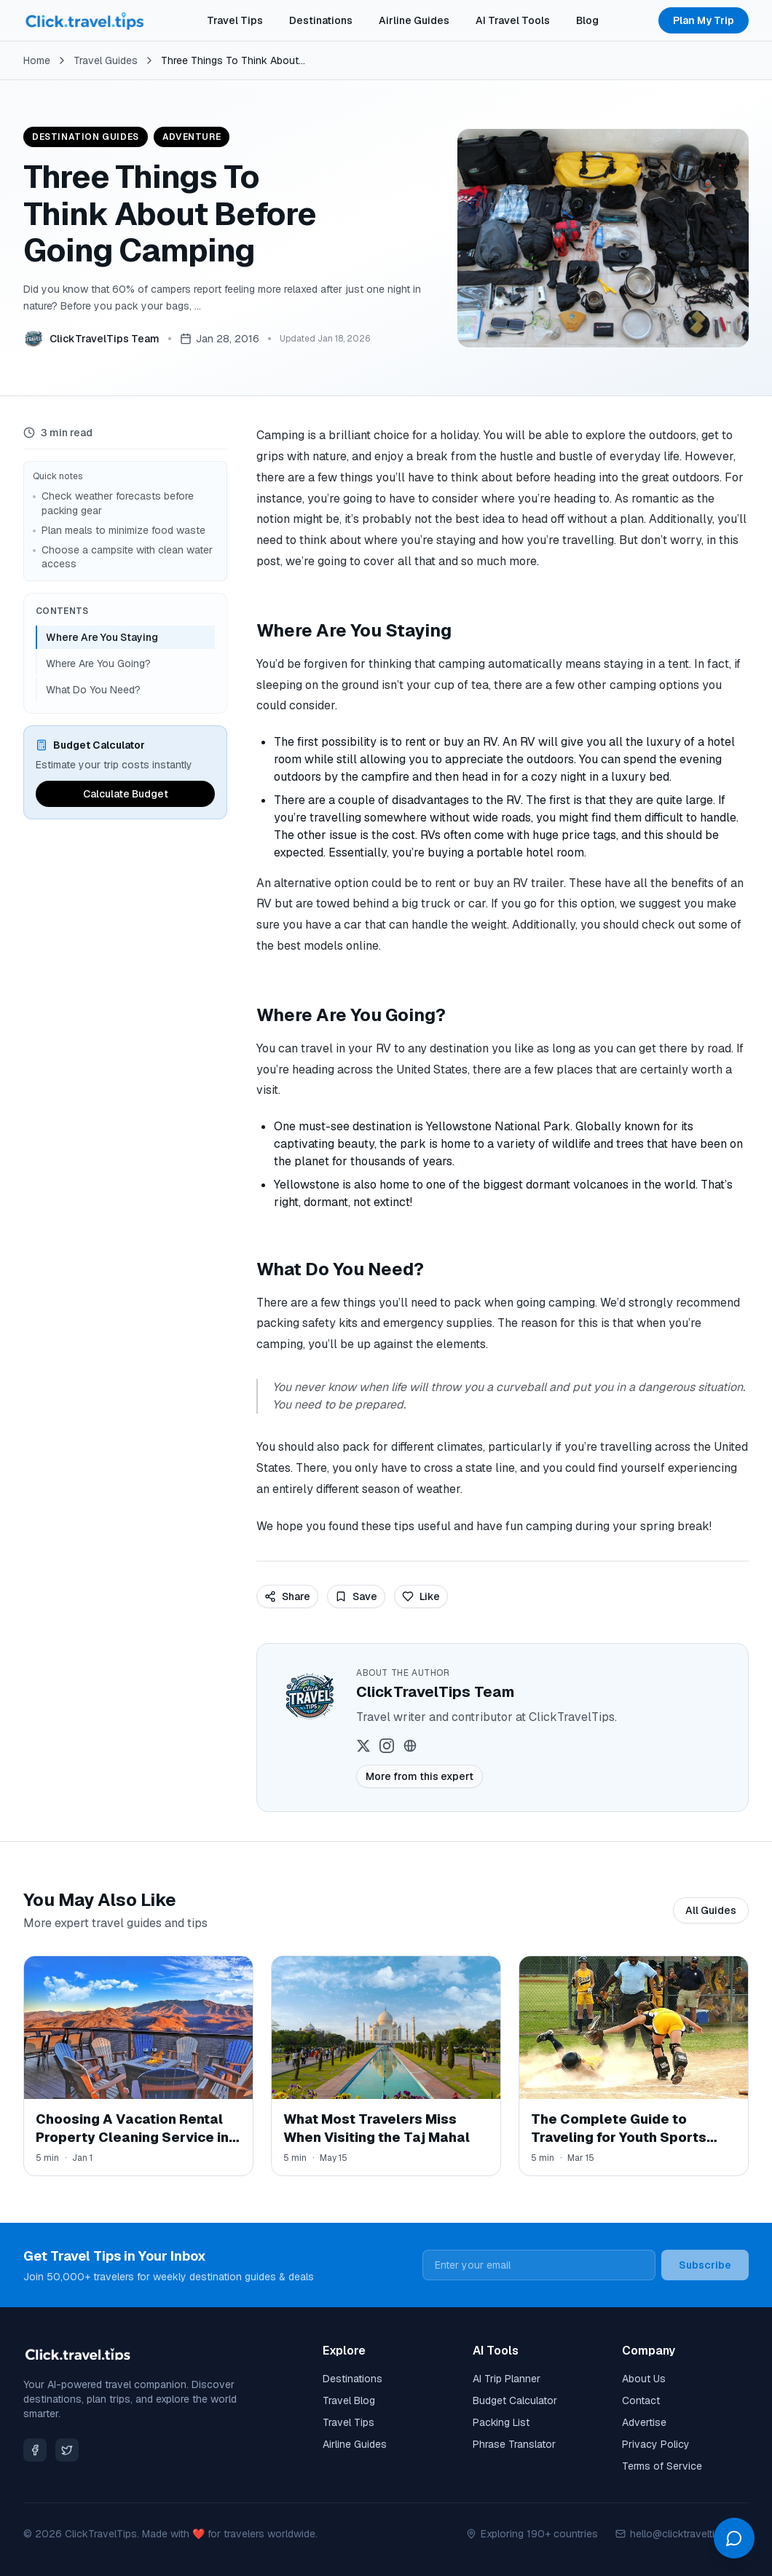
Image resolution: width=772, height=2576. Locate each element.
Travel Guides (106, 60)
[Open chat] (734, 2538)
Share (287, 1596)
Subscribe (705, 2265)
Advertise (644, 2422)
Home (36, 60)
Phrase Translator (514, 2444)
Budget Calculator (515, 2400)
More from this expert (419, 1776)
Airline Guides (414, 20)
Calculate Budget (125, 793)
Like (421, 1596)
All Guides (710, 1910)
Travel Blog (349, 2400)
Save (356, 1596)
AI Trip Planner (506, 2378)
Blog (587, 20)
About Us (644, 2378)
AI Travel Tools (513, 20)
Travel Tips (235, 20)
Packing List (501, 2422)
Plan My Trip (703, 20)
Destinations (320, 20)
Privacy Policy (656, 2444)
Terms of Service (662, 2466)
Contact (641, 2400)
